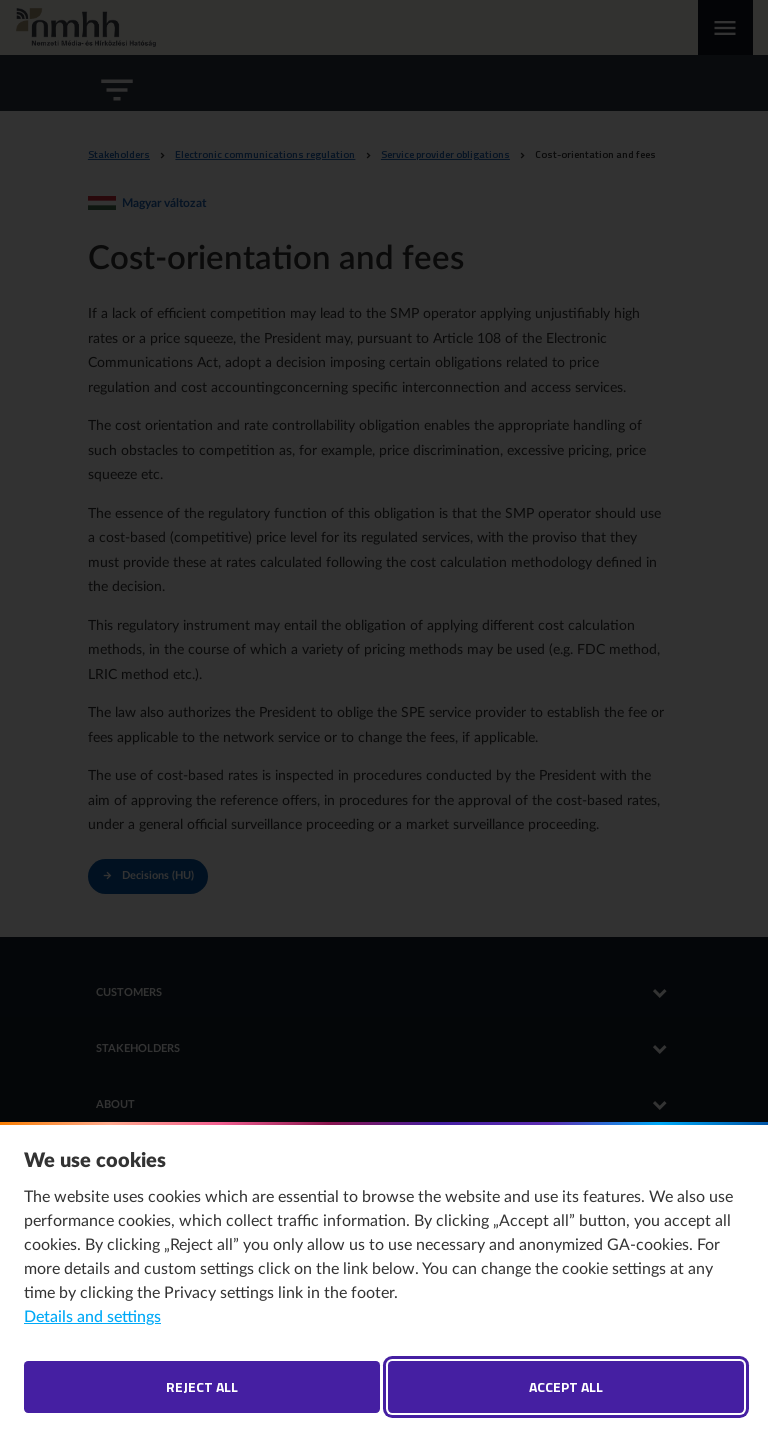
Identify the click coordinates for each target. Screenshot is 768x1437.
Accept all (566, 1386)
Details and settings (92, 1317)
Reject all (202, 1386)
